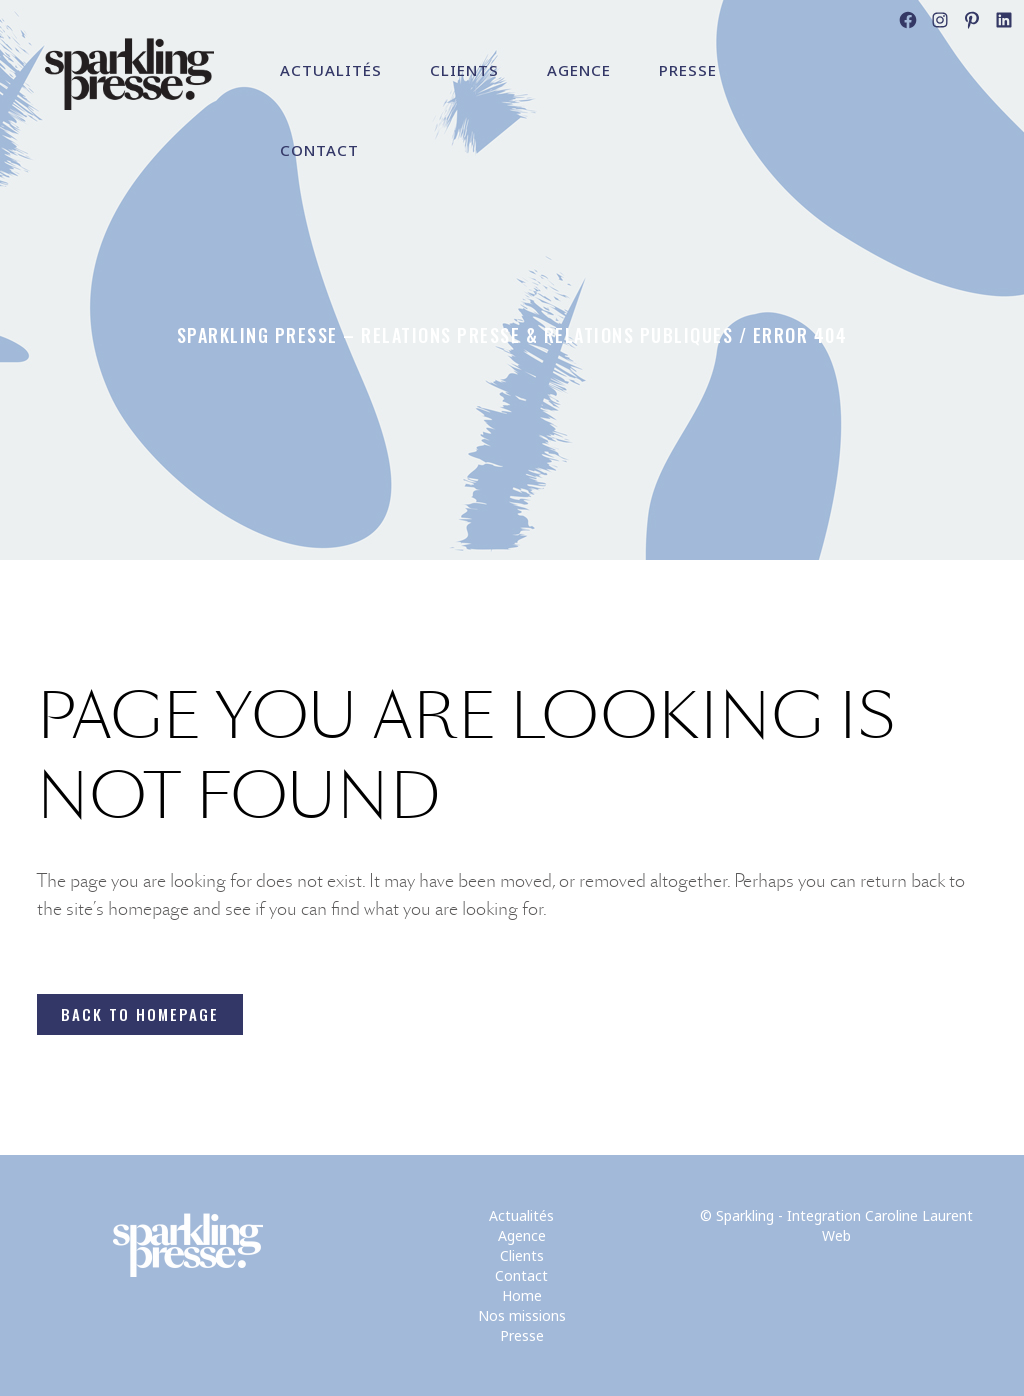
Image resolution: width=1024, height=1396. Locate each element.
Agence (522, 1235)
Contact (521, 1275)
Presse (522, 1335)
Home (522, 1295)
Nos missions (522, 1315)
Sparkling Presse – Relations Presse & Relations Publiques (455, 335)
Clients (522, 1255)
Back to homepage (140, 1014)
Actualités (521, 1215)
